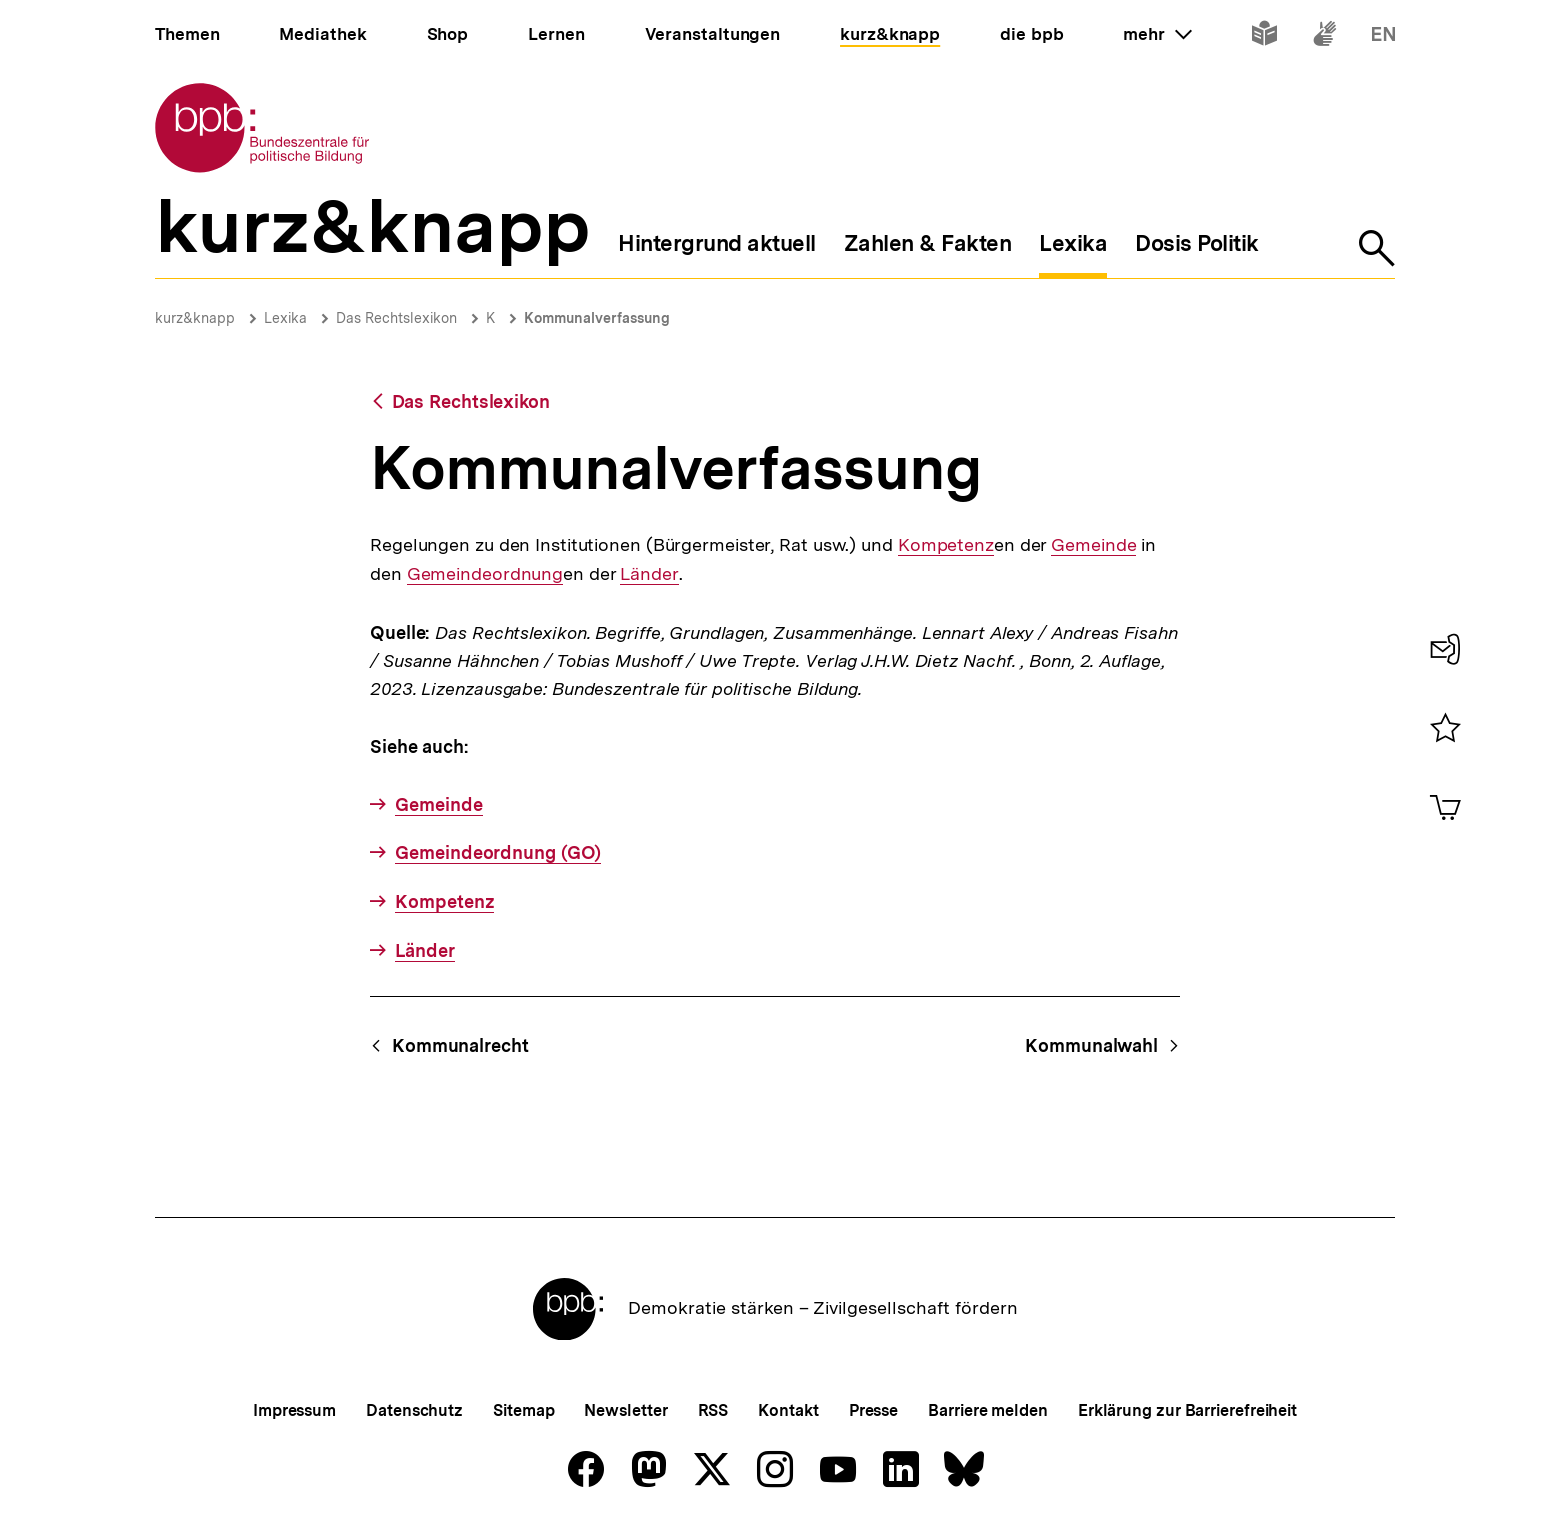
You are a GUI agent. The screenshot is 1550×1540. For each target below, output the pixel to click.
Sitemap (523, 1410)
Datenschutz (414, 1410)
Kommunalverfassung (597, 318)
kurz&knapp (195, 318)
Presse (873, 1410)
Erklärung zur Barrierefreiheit (1187, 1410)
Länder (649, 574)
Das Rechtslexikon (396, 318)
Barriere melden (988, 1410)
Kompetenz (946, 545)
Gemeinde (1093, 545)
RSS (713, 1410)
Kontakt (788, 1410)
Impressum (294, 1410)
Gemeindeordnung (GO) (498, 852)
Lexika (285, 318)
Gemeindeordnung (485, 574)
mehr (1157, 34)
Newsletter (625, 1410)
